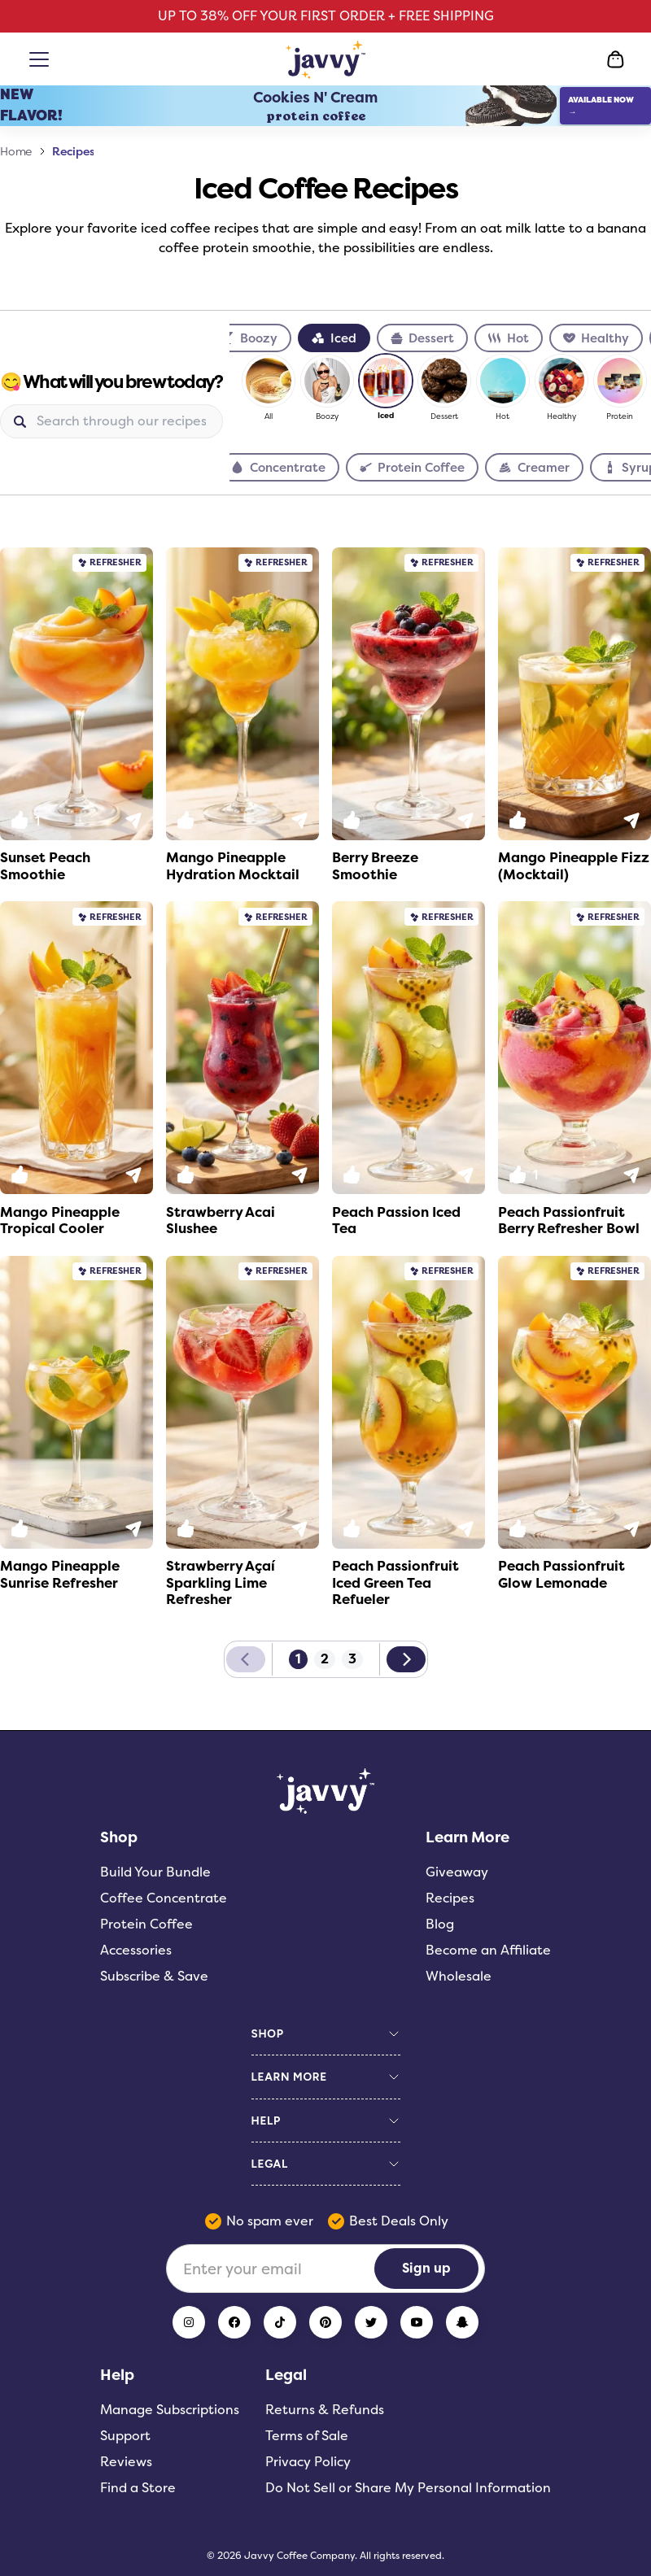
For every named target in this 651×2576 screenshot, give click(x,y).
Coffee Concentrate (163, 1898)
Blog (440, 1924)
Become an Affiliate (488, 1950)
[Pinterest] (325, 2322)
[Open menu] (42, 59)
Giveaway (457, 1872)
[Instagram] (189, 2322)
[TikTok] (280, 2322)
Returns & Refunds (324, 2409)
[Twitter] (371, 2322)
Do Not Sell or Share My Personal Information (408, 2487)
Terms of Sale (306, 2435)
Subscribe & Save (154, 1976)
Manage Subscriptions (169, 2409)
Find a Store (138, 2487)
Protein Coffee (146, 1924)
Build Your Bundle (155, 1872)
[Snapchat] (462, 2322)
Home (16, 151)
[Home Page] (326, 59)
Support (125, 2435)
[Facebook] (234, 2322)
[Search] (123, 420)
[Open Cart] (615, 59)
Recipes (73, 151)
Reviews (126, 2461)
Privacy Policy (308, 2461)
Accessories (136, 1950)
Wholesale (459, 1976)
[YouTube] (416, 2322)
